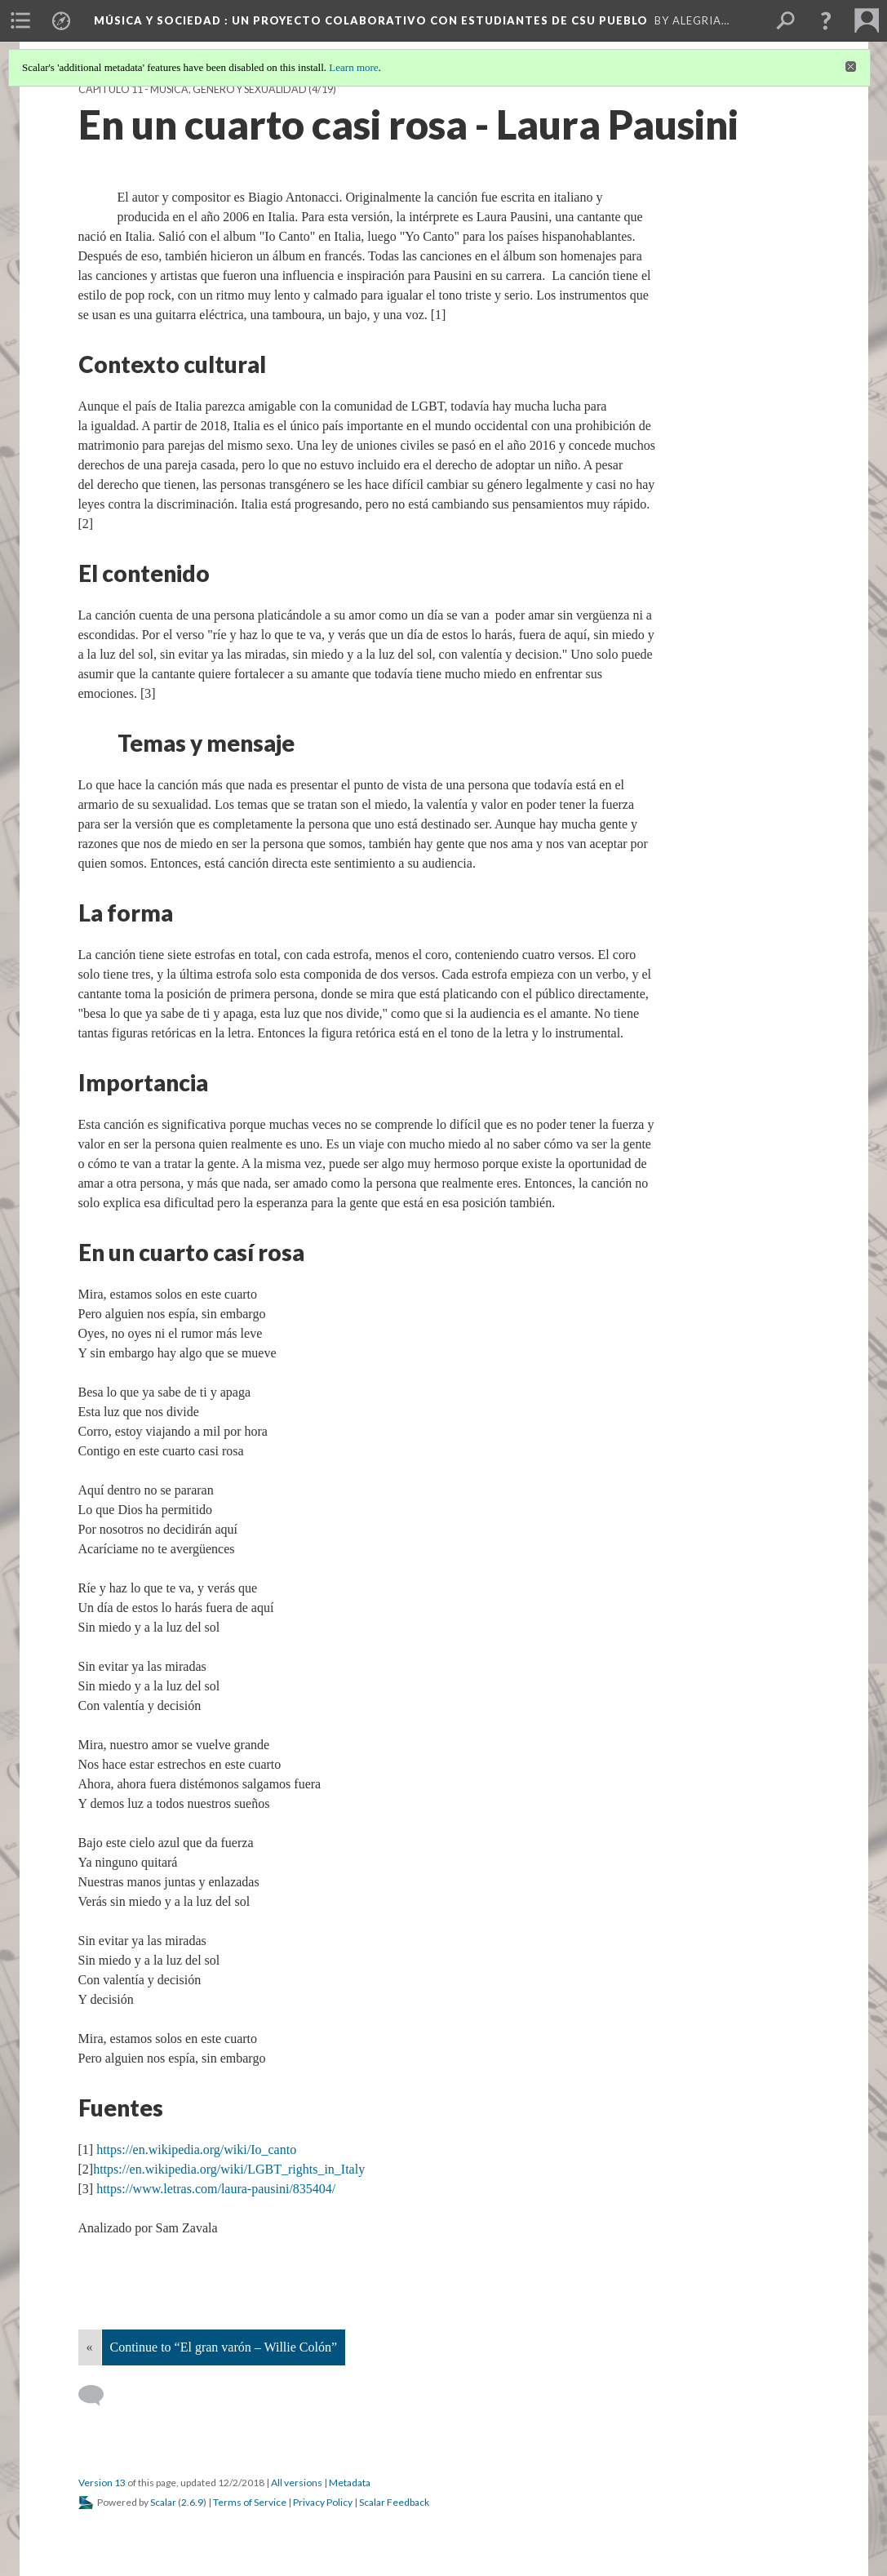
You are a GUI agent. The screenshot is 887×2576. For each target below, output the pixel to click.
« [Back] (89, 2347)
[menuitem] (20, 20)
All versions (296, 2482)
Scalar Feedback (394, 2502)
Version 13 (102, 2482)
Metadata (349, 2482)
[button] (825, 20)
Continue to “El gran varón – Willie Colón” (224, 2347)
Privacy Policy (323, 2502)
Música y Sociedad (371, 20)
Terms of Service (249, 2502)
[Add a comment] (98, 2395)
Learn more (353, 67)
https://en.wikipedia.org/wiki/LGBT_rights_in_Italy (229, 2169)
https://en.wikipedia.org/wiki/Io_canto (196, 2149)
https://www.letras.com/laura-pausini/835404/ (215, 2189)
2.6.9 (192, 2502)
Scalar (163, 2502)
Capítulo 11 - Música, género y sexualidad (192, 89)
